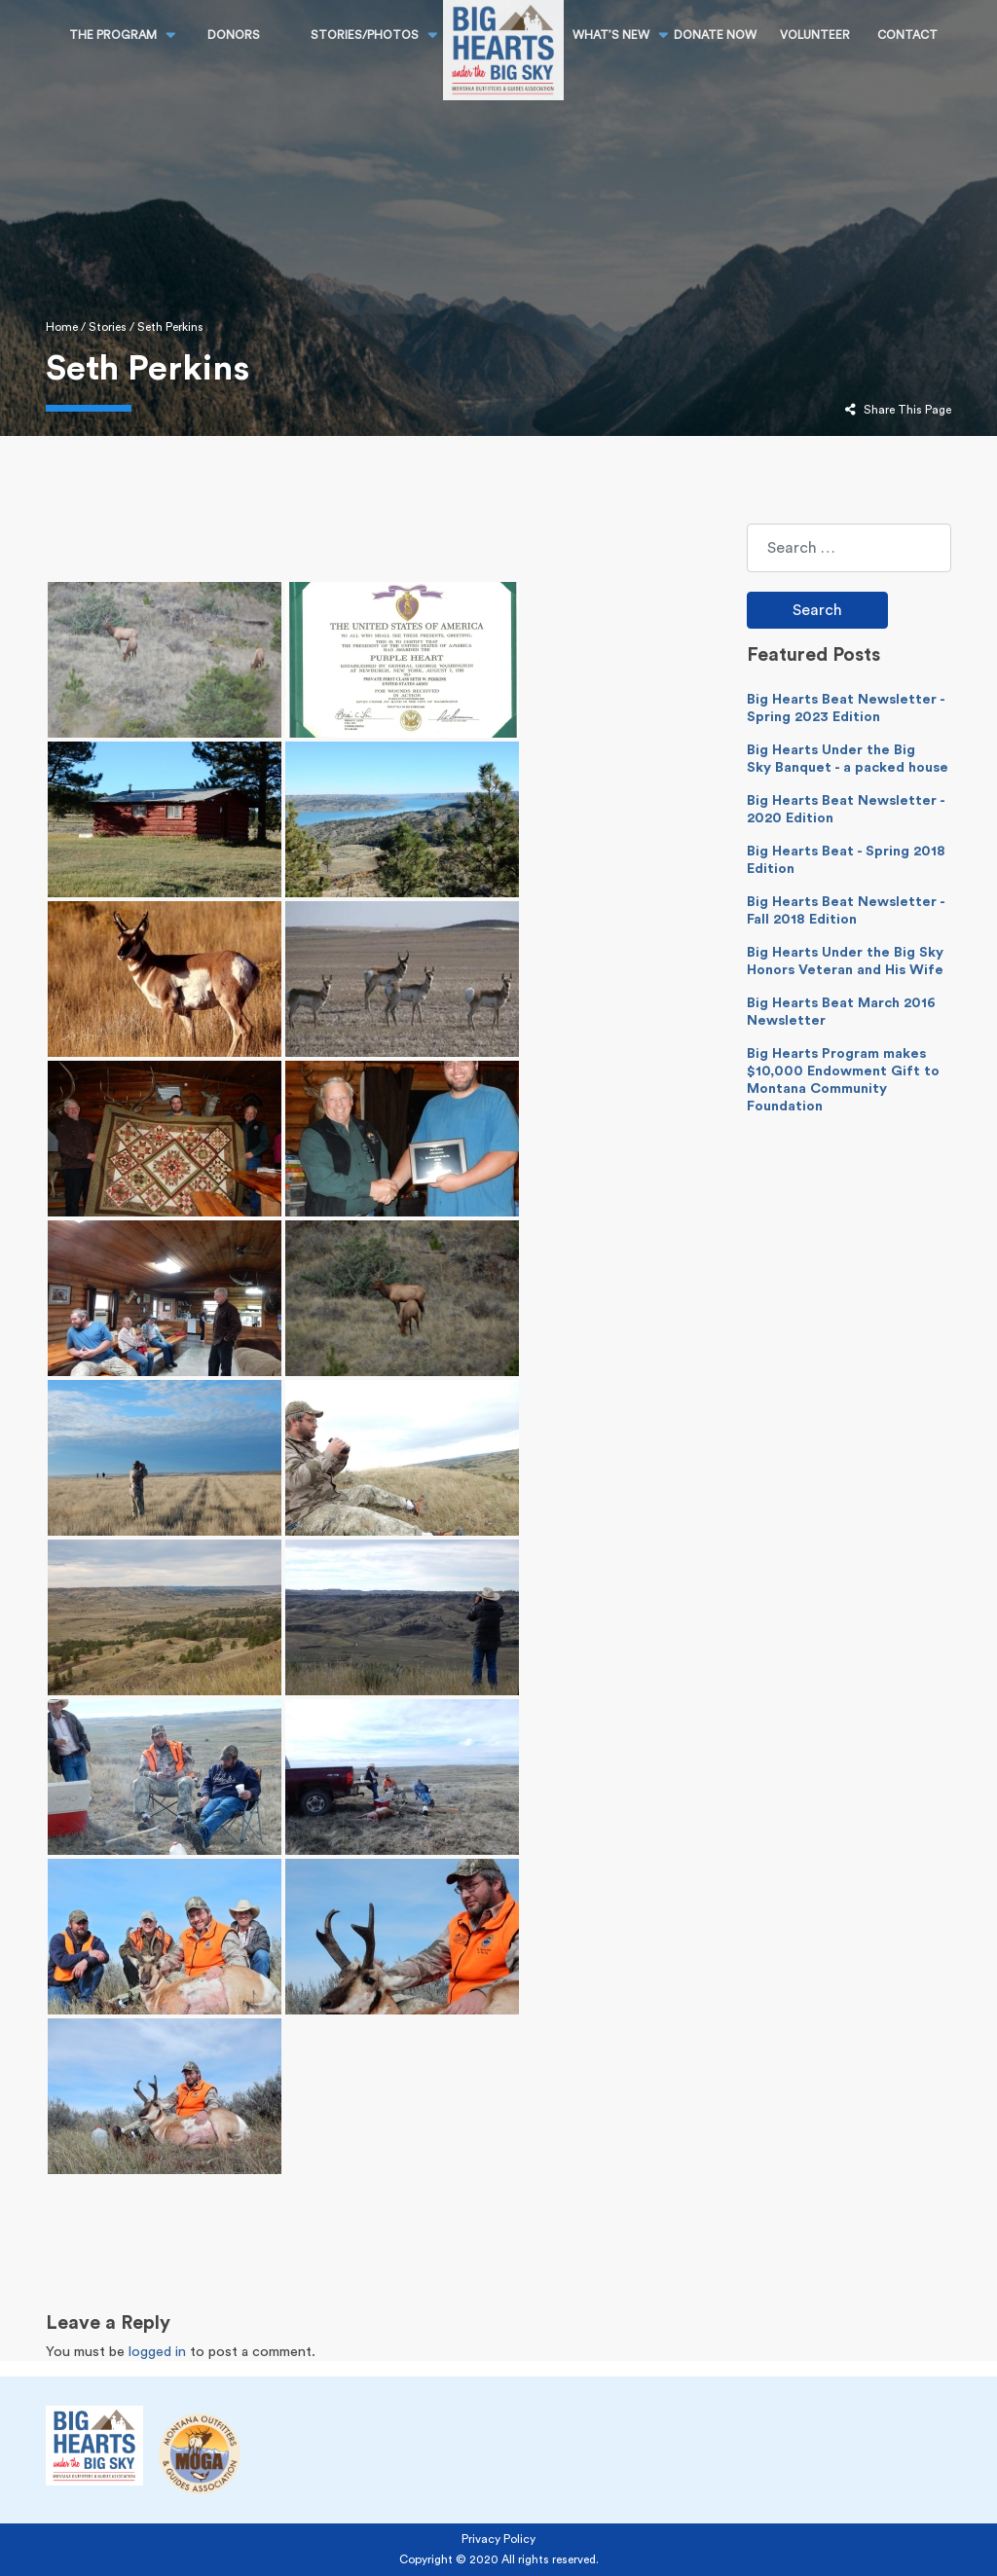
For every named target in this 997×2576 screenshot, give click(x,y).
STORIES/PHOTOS (365, 35)
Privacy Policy (498, 2539)
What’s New (610, 35)
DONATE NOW (715, 35)
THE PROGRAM (113, 35)
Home (62, 327)
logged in (157, 2351)
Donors (233, 35)
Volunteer (815, 35)
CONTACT (907, 35)
